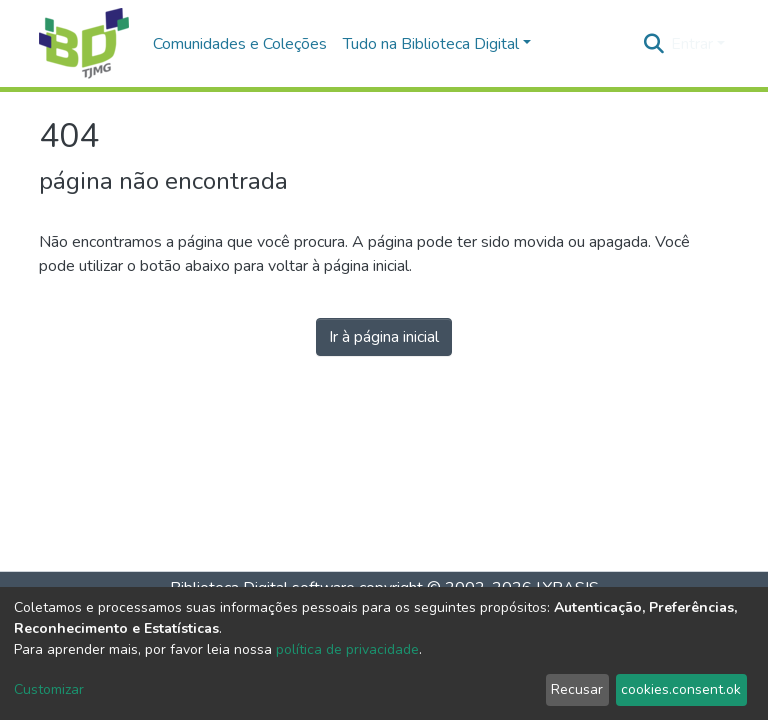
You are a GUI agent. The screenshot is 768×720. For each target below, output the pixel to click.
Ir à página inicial (384, 337)
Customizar (49, 689)
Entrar (692, 44)
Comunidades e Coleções (240, 44)
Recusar (577, 689)
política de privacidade (347, 649)
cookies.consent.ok (681, 689)
